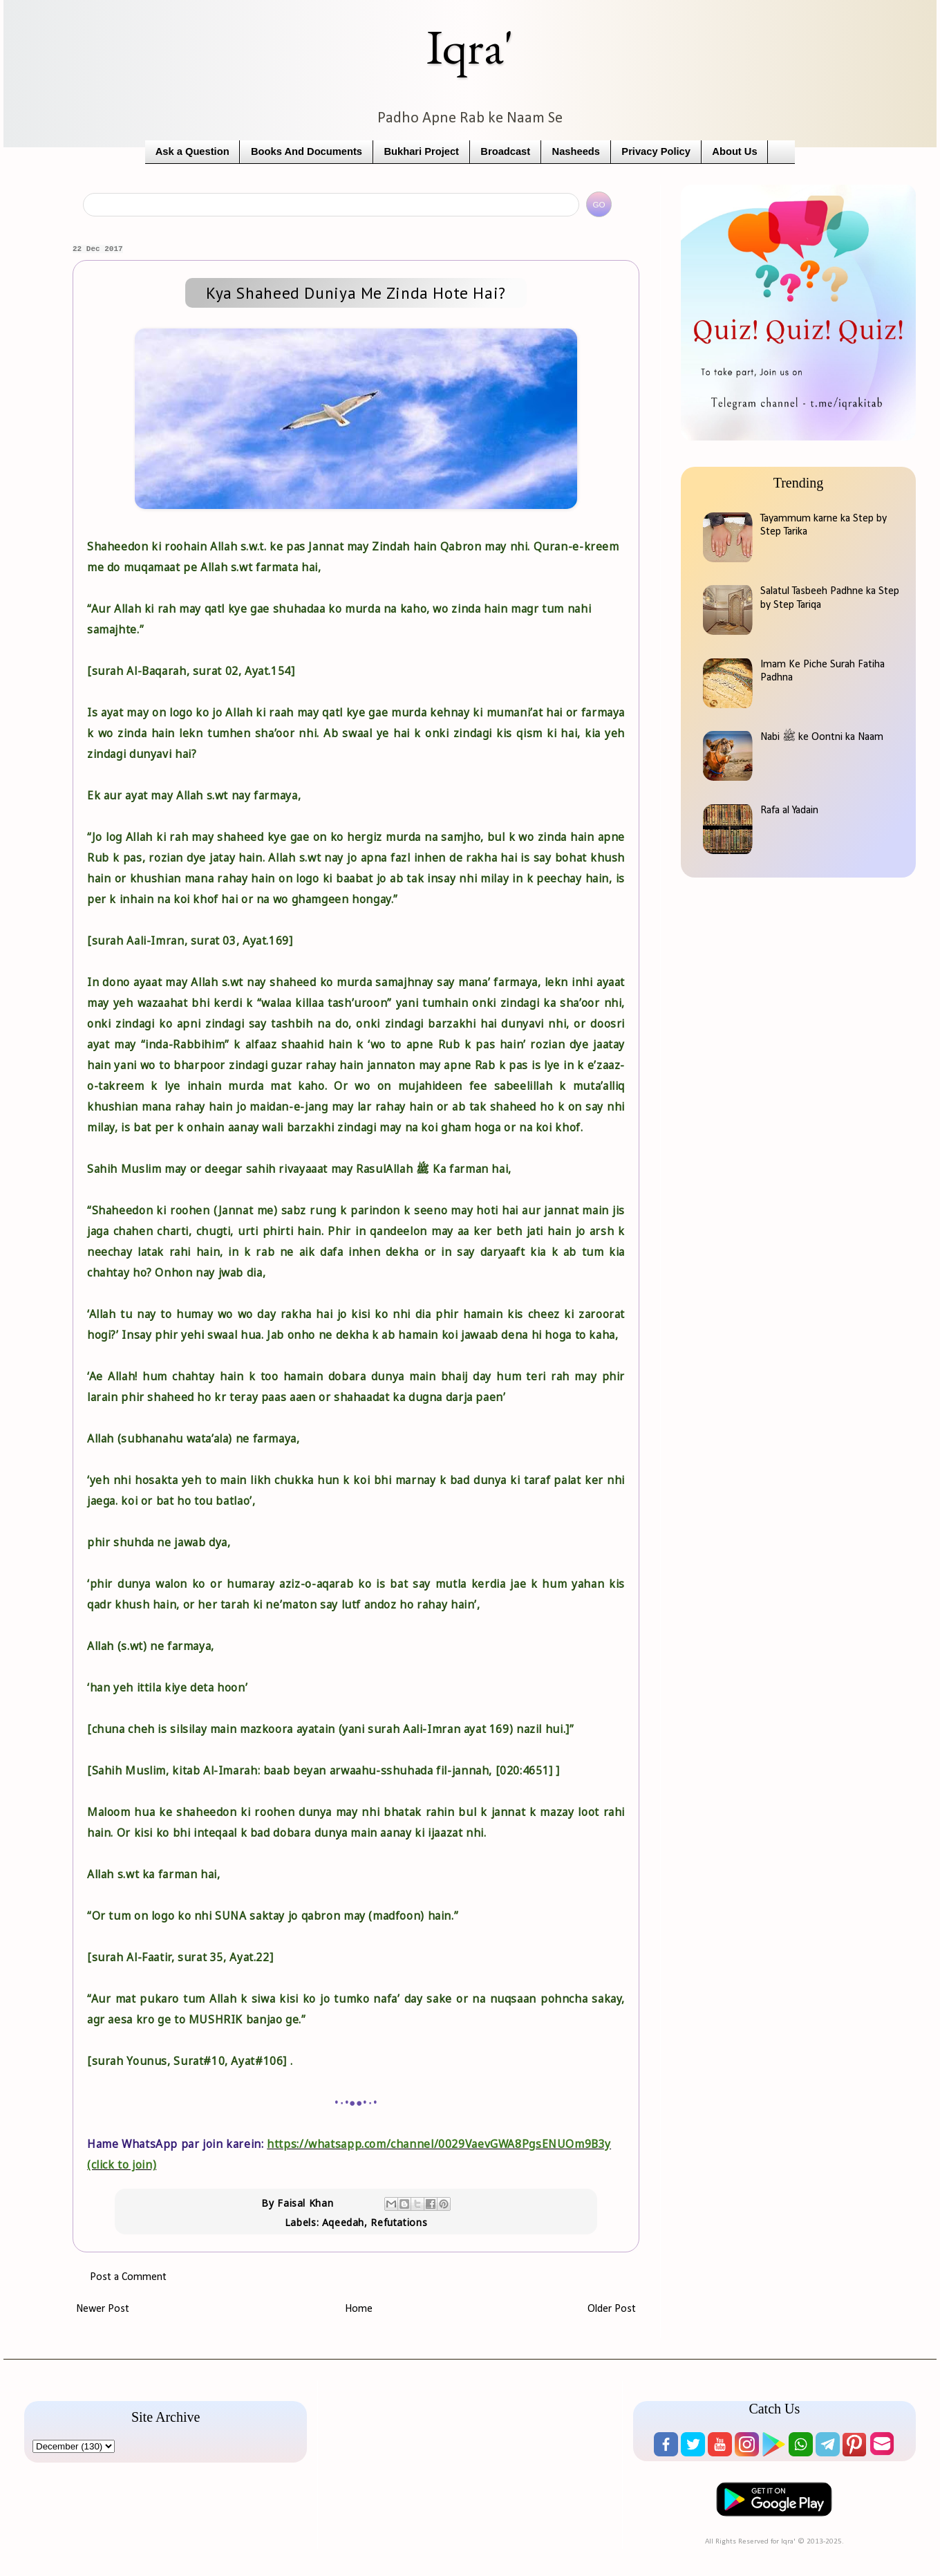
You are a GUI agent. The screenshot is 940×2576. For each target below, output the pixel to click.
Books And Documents (306, 151)
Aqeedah (343, 2222)
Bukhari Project (421, 151)
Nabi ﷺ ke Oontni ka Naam (821, 737)
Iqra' (470, 46)
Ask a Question (192, 151)
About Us (734, 151)
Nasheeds (576, 151)
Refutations (398, 2222)
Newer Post (102, 2309)
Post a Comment (128, 2277)
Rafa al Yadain (789, 810)
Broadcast (505, 151)
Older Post (612, 2309)
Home (359, 2309)
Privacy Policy (655, 151)
